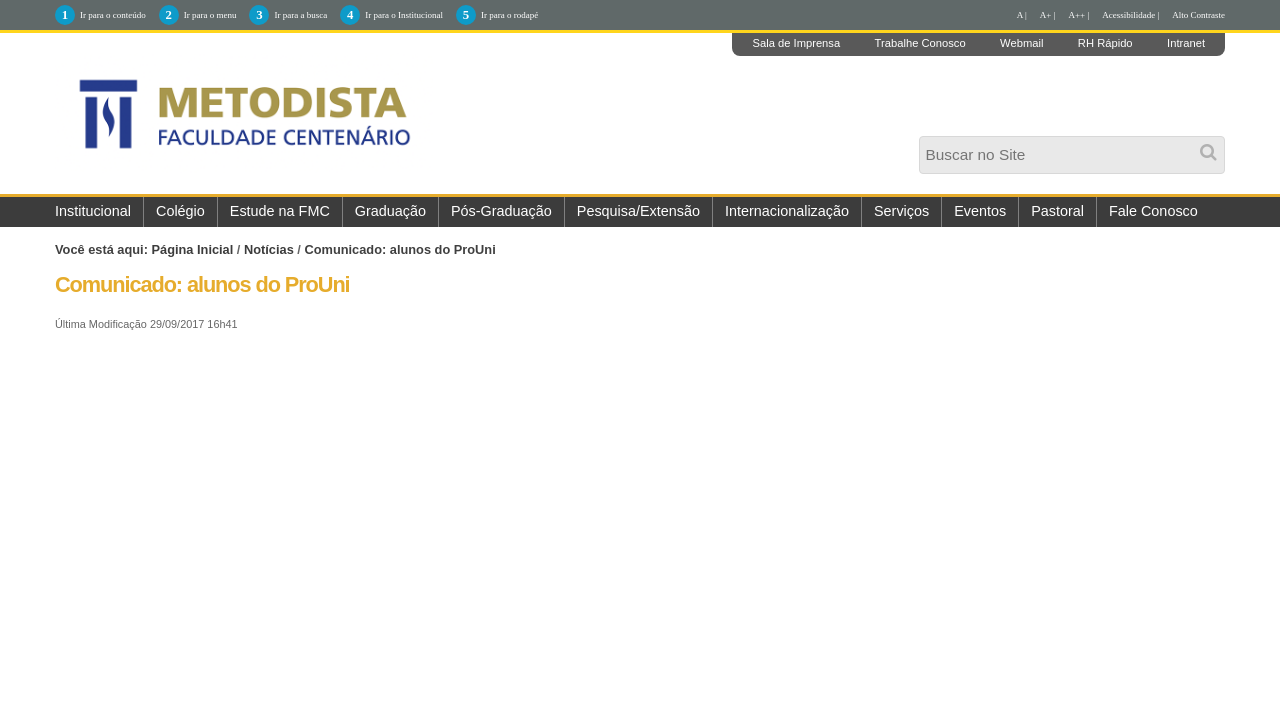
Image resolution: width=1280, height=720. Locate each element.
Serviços (901, 211)
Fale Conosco (1153, 211)
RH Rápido (1105, 43)
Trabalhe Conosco (920, 43)
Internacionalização (787, 211)
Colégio (180, 211)
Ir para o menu (210, 15)
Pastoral (1057, 211)
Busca (924, 142)
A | (1022, 15)
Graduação (390, 211)
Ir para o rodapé (509, 15)
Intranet (1186, 43)
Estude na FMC (280, 211)
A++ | (1079, 15)
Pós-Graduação (501, 211)
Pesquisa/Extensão (638, 211)
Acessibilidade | (1130, 15)
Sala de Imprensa (796, 43)
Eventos (980, 211)
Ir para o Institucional (404, 15)
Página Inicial (193, 249)
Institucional (93, 211)
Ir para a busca (300, 15)
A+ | (1048, 15)
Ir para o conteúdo (113, 15)
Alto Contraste (1198, 15)
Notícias (269, 249)
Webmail (1021, 43)
